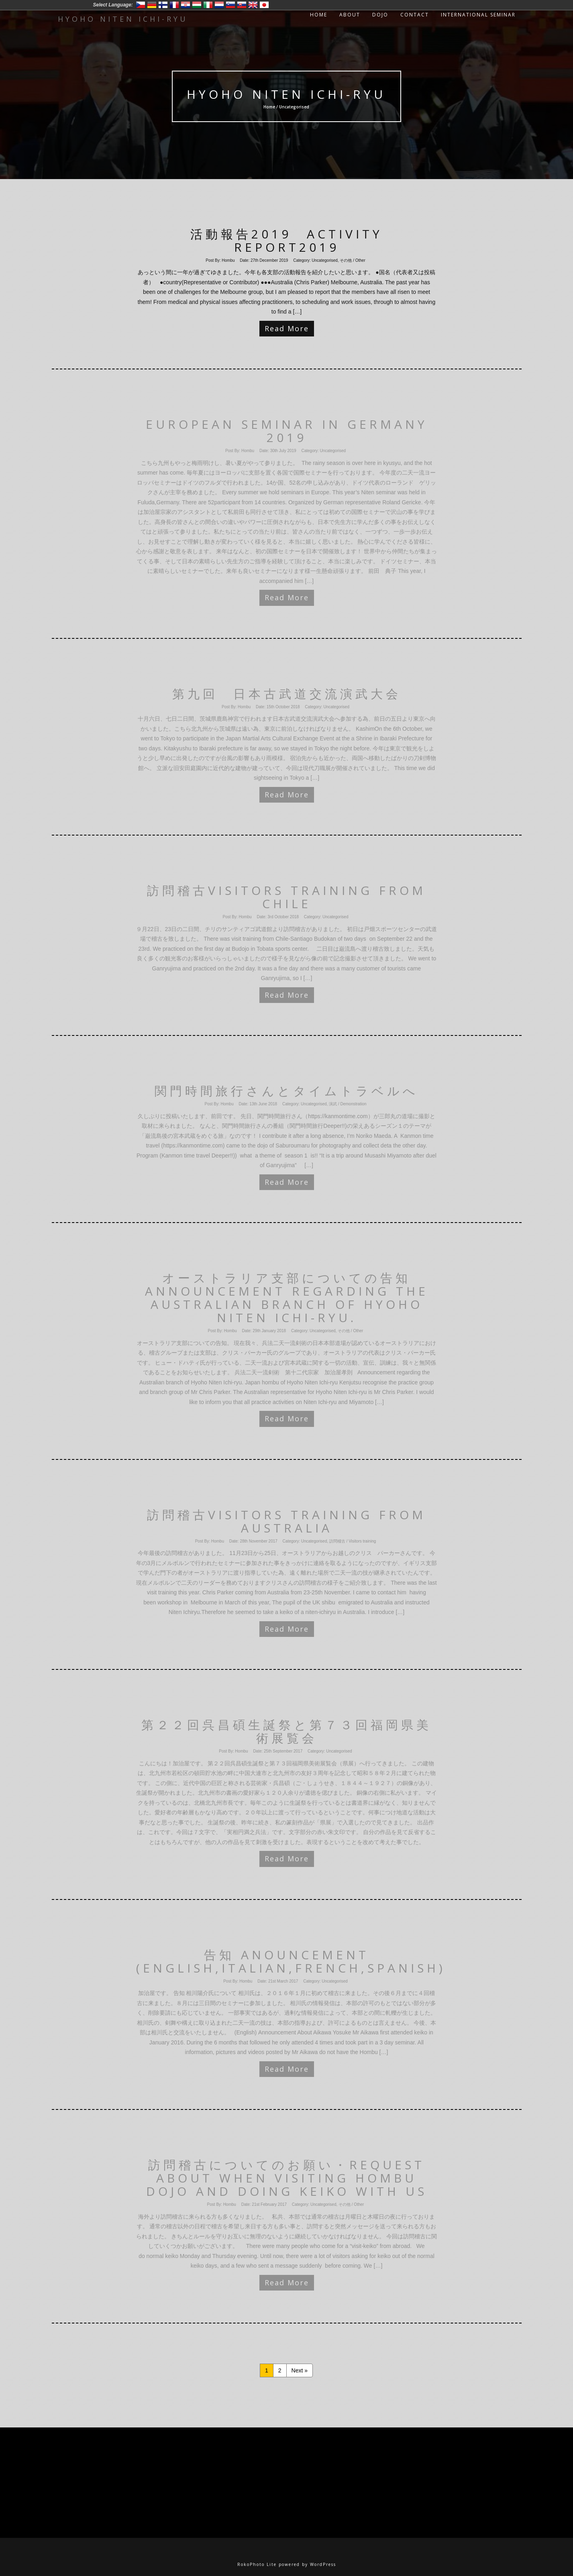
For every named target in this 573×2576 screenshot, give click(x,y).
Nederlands (219, 5)
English (253, 5)
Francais (174, 5)
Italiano (208, 5)
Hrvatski (185, 5)
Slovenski (230, 5)
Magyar (197, 5)
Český (140, 5)
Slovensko (242, 5)
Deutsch (152, 5)
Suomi (163, 5)
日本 (264, 5)
